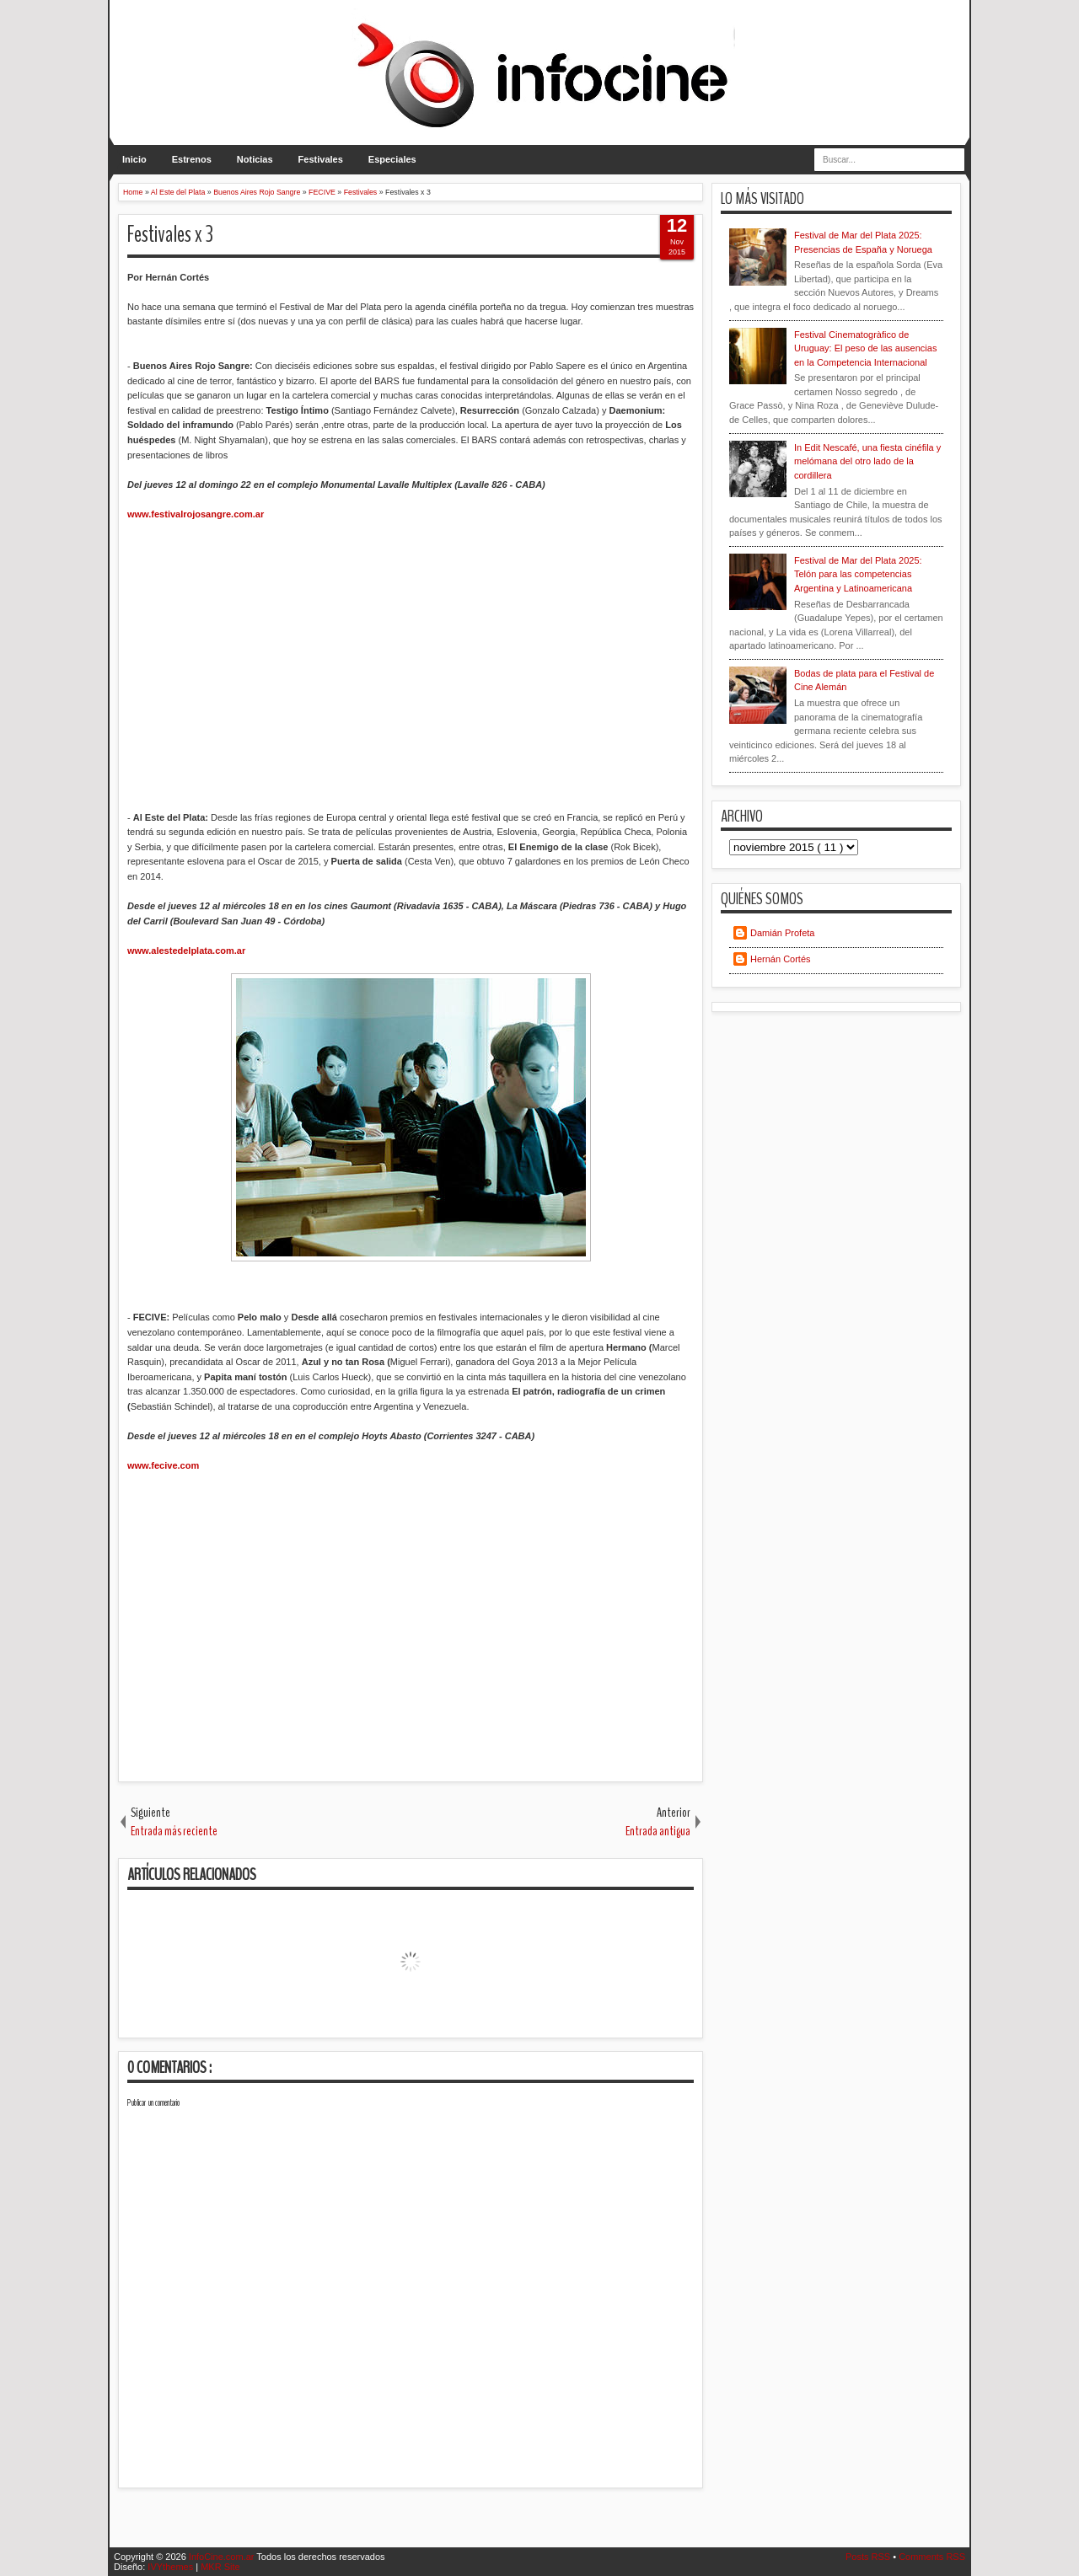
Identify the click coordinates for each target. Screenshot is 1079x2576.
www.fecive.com (163, 1465)
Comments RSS (932, 2557)
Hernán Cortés (780, 959)
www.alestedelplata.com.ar (186, 950)
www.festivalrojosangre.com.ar (195, 514)
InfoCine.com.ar (223, 2557)
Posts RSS (869, 2557)
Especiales (392, 159)
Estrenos (192, 159)
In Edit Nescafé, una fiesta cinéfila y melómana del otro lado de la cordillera (867, 461)
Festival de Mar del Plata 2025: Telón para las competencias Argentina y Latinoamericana (858, 574)
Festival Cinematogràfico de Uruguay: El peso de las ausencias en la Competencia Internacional (865, 348)
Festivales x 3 (170, 234)
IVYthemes (172, 2567)
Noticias (255, 159)
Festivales (320, 159)
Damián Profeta (782, 933)
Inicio (134, 159)
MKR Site (220, 2567)
